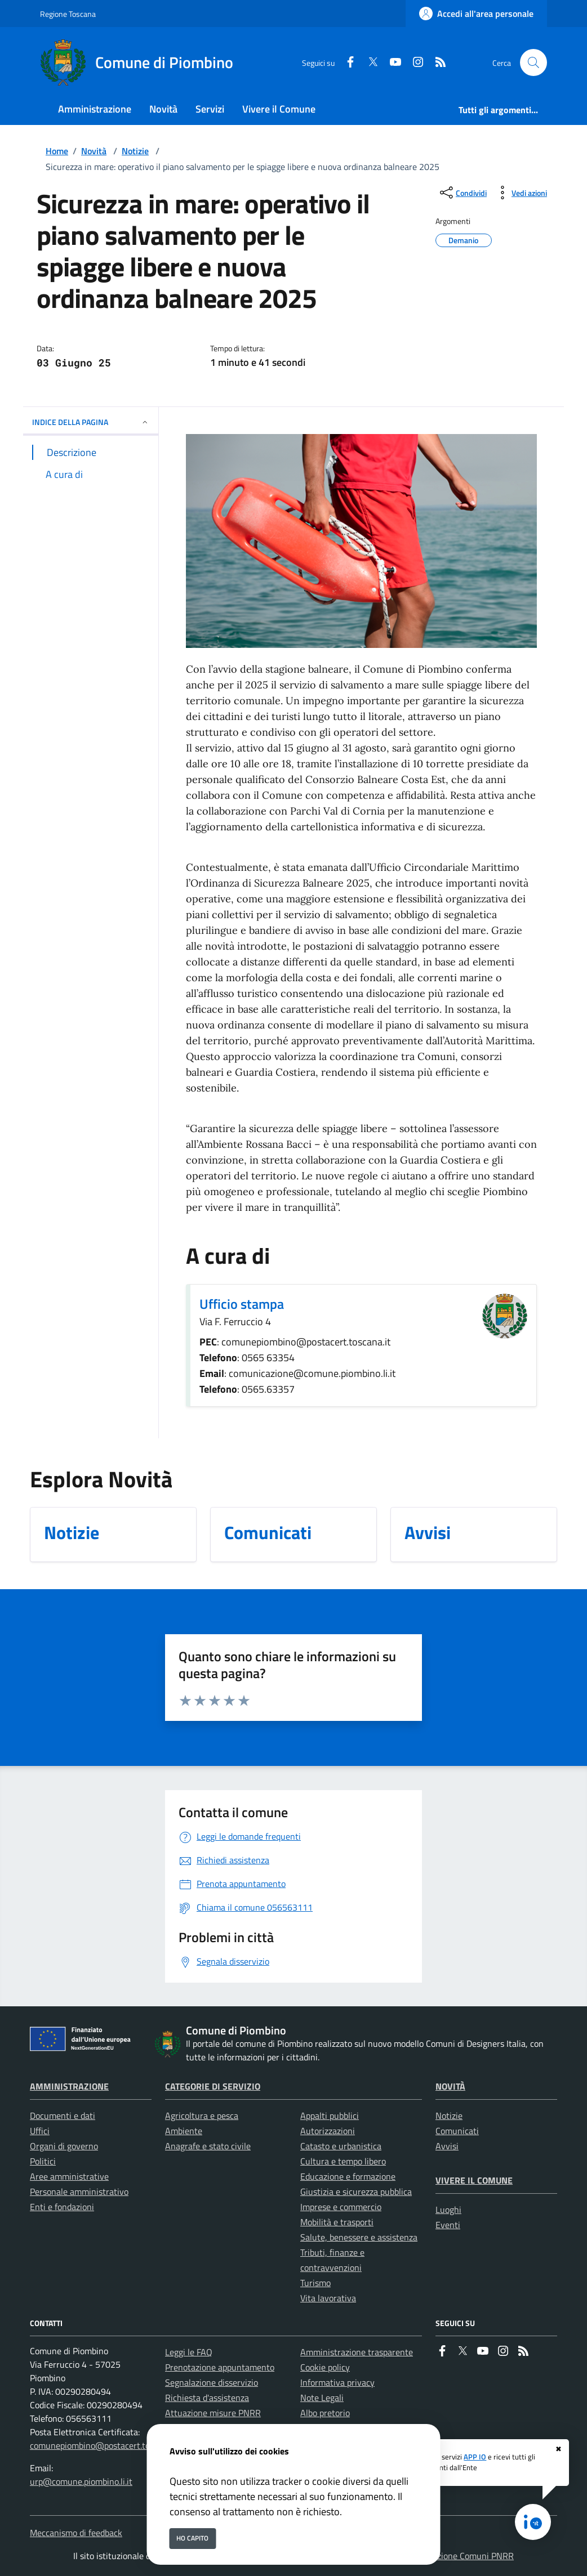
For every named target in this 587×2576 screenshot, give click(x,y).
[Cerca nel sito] (533, 62)
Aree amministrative (69, 2176)
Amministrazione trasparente (356, 2352)
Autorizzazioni (327, 2130)
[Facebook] (346, 62)
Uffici (40, 2130)
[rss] (436, 62)
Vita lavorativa (328, 2298)
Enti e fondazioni (62, 2206)
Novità (93, 151)
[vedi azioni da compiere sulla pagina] (520, 193)
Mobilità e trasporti (336, 2222)
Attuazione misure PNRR (213, 2413)
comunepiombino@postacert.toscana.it (104, 2445)
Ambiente (183, 2130)
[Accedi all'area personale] (476, 13)
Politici (43, 2161)
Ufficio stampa (241, 1304)
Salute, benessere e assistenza (358, 2237)
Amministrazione (69, 2086)
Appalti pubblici (329, 2115)
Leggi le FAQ (188, 2352)
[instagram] (413, 62)
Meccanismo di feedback (76, 2532)
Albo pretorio (325, 2413)
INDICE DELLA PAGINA (90, 422)
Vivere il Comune (474, 2180)
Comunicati (457, 2130)
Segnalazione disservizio (211, 2382)
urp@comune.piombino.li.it (81, 2481)
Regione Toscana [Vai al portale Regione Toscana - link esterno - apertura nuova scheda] (68, 14)
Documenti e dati (62, 2115)
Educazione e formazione (347, 2176)
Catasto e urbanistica (340, 2146)
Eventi (447, 2224)
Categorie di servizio (212, 2086)
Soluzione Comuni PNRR (467, 2555)
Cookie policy (325, 2367)
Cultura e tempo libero (343, 2161)
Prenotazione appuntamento (219, 2367)
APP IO (475, 2456)
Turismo (315, 2282)
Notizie (135, 151)
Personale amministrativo (79, 2191)
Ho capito (192, 2538)
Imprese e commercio (340, 2206)
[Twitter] (368, 62)
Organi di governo (64, 2146)
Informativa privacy (337, 2382)
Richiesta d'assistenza (207, 2397)
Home (57, 151)
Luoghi (448, 2209)
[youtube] (391, 62)
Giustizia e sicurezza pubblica (356, 2191)
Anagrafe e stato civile (208, 2146)
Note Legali (322, 2397)
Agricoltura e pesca (201, 2115)
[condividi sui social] (462, 193)
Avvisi (447, 2146)
